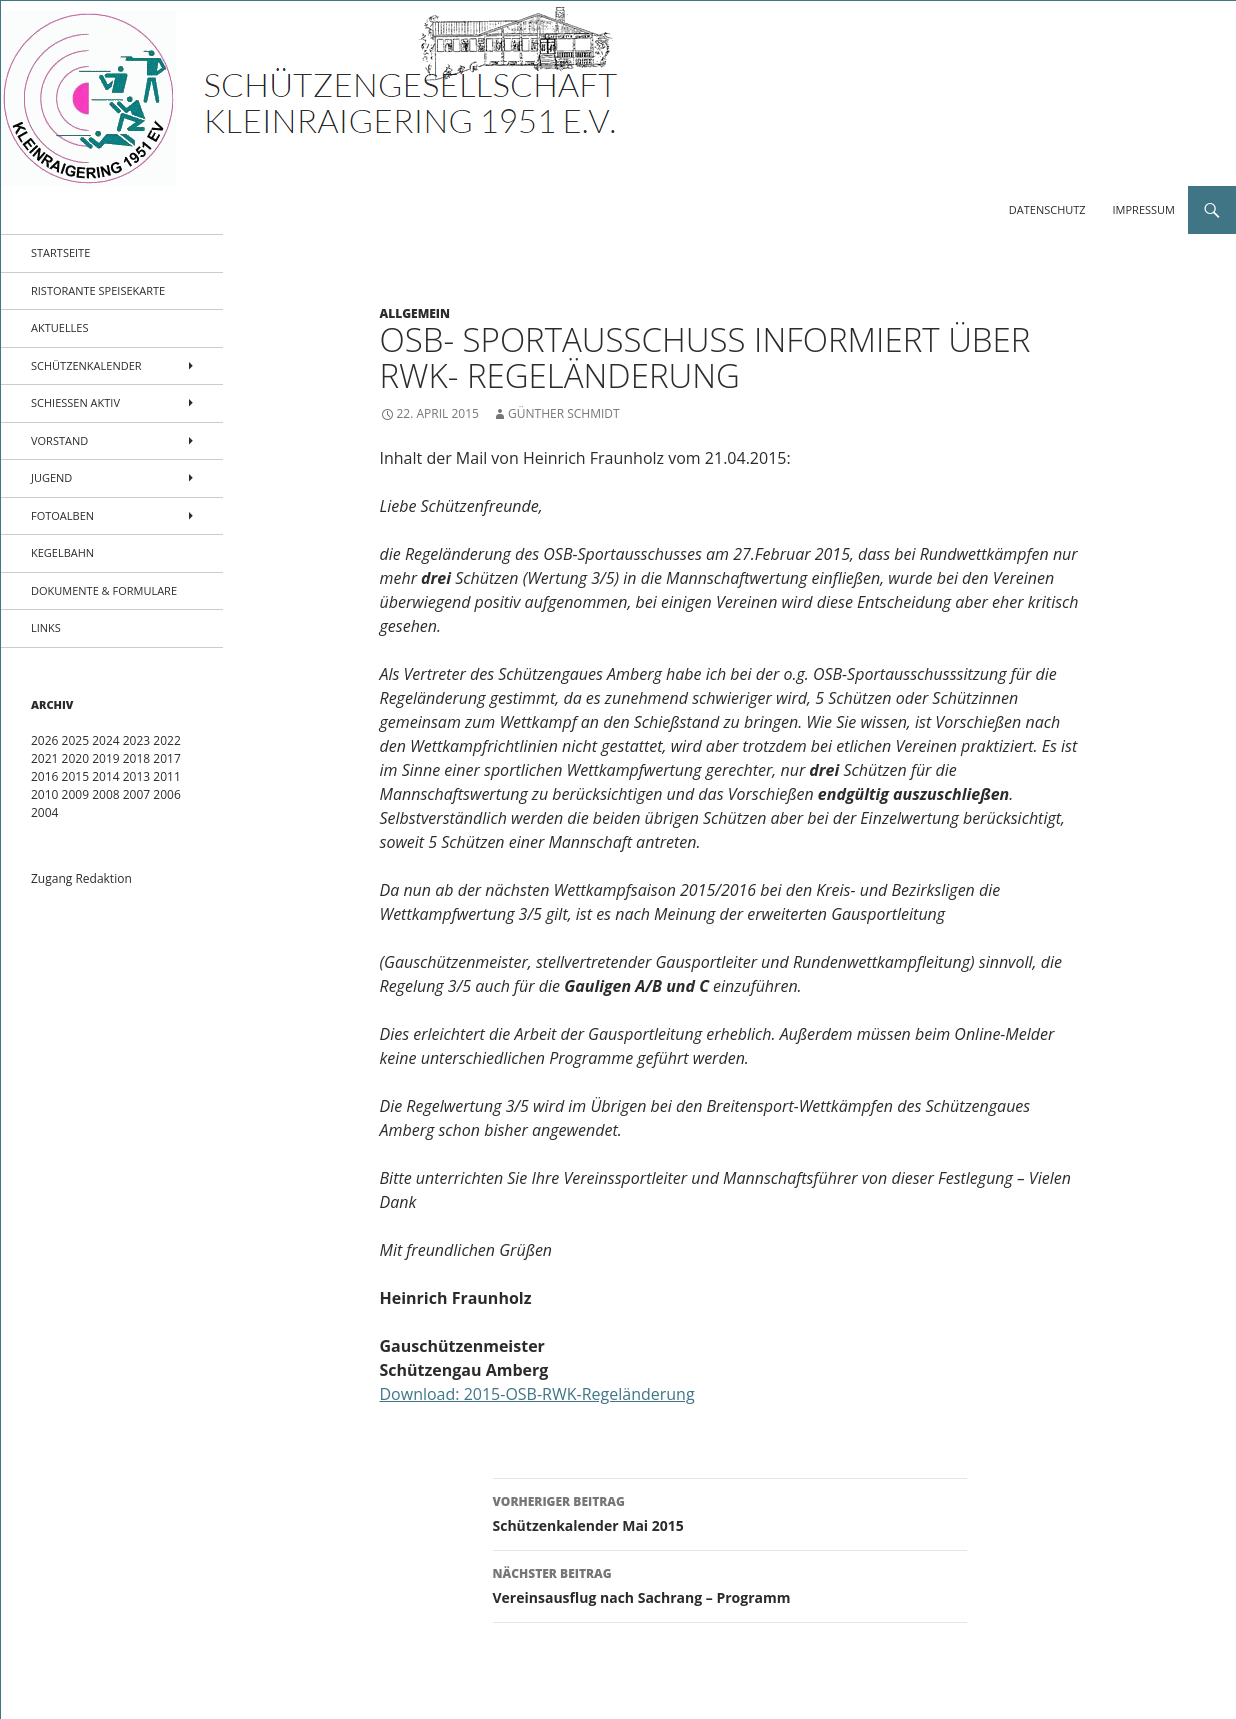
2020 (75, 758)
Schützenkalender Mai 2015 (730, 1512)
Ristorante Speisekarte (98, 290)
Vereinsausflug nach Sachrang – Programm (730, 1584)
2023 (136, 740)
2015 (75, 776)
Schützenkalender (86, 365)
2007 (136, 794)
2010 (44, 794)
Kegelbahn (62, 552)
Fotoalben (62, 515)
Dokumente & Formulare (104, 590)
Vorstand (59, 440)
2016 (44, 776)
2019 (105, 758)
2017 (166, 758)
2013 (136, 776)
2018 (136, 758)
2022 (166, 740)
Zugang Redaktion (81, 878)
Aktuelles (60, 327)
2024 (105, 740)
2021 (44, 758)
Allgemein (415, 313)
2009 (75, 794)
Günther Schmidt (564, 413)
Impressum (1144, 209)
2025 (75, 740)
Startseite (60, 252)
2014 (105, 776)
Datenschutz (1047, 209)
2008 (105, 794)
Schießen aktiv (75, 402)
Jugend (51, 477)
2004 (44, 812)
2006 (166, 794)
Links (46, 627)
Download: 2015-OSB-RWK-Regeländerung (537, 1394)
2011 (166, 776)
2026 (44, 740)
